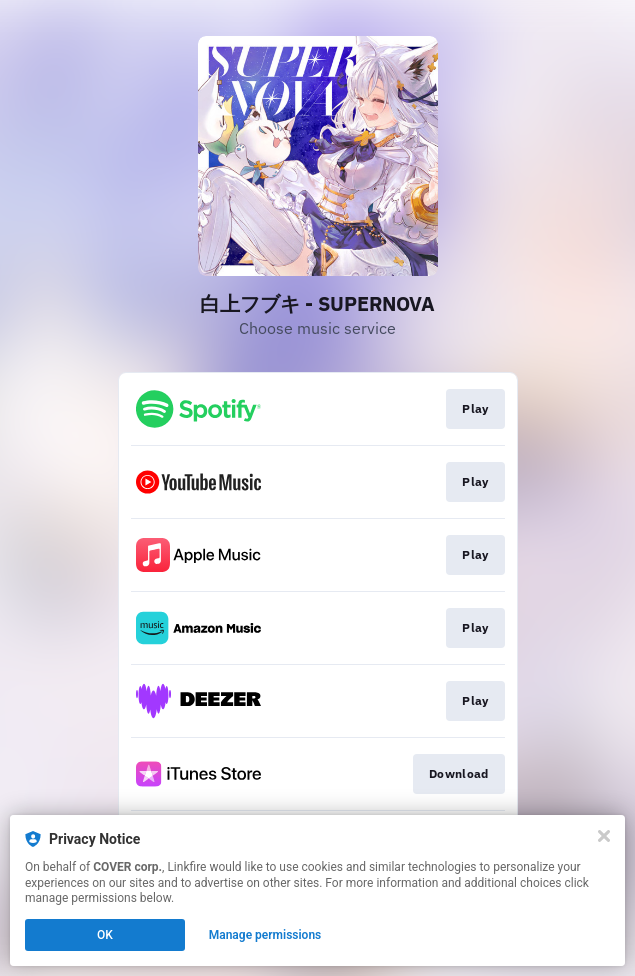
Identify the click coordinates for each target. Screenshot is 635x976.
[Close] (604, 836)
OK (105, 935)
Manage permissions (265, 935)
